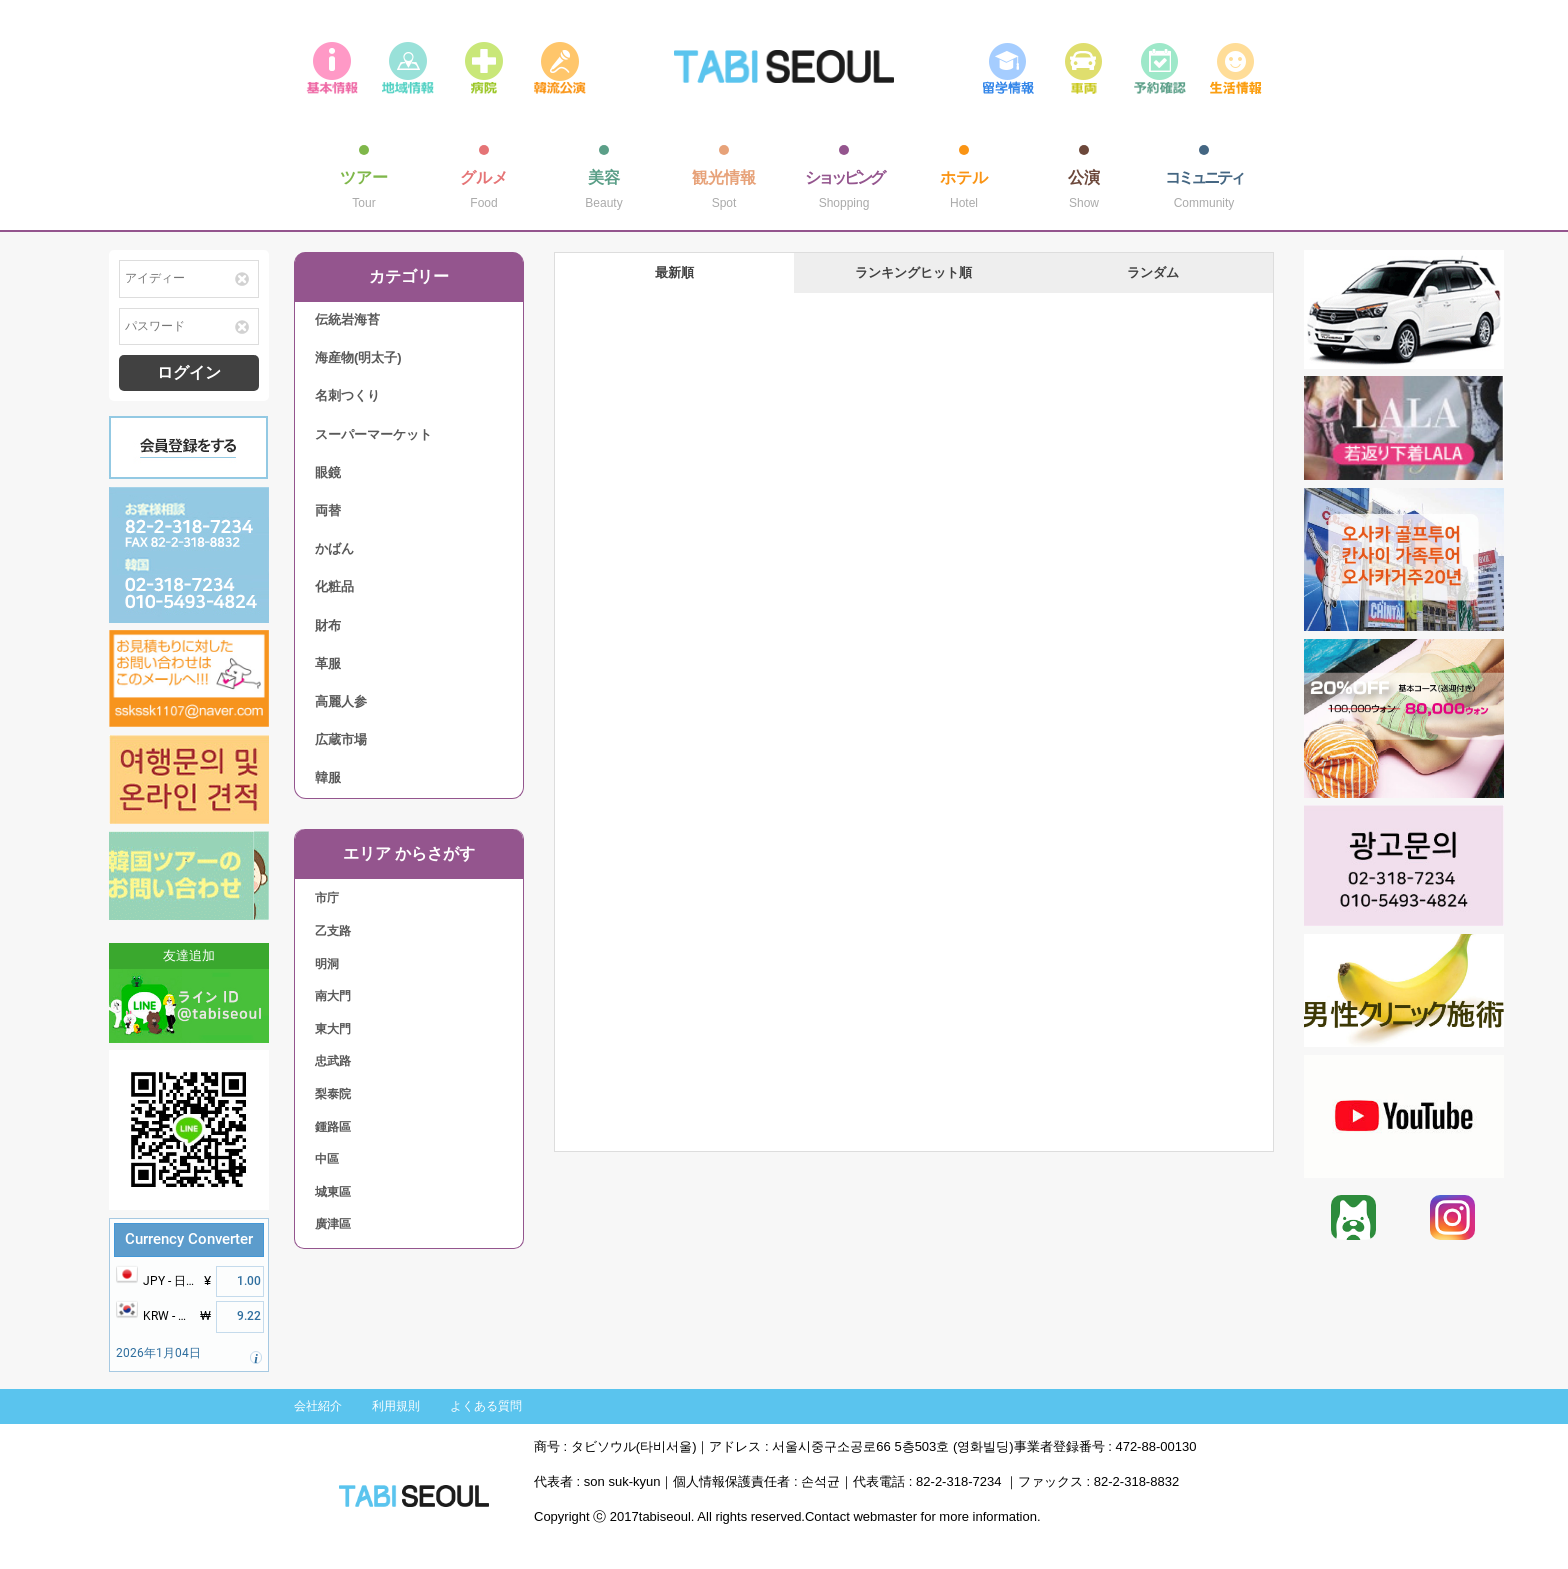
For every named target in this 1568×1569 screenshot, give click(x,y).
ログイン (189, 372)
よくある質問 (486, 1406)
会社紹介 (318, 1406)
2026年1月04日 (158, 1353)
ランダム (1153, 272)
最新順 (674, 272)
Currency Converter (189, 1239)
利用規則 (396, 1406)
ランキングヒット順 (913, 272)
